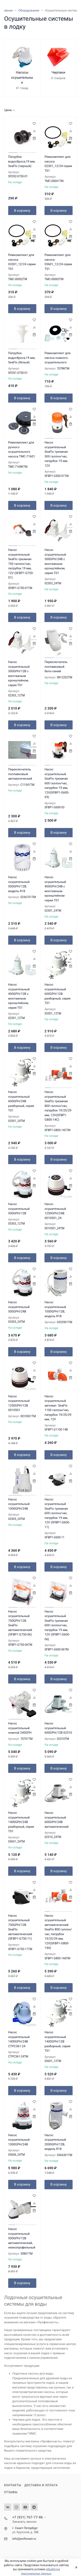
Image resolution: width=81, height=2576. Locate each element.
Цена (8, 110)
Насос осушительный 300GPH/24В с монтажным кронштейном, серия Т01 (55, 561)
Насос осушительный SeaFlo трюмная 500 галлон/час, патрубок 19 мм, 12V (56, 454)
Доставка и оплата (41, 2485)
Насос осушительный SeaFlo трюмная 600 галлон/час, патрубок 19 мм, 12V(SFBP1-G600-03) (56, 783)
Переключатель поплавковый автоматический (20, 774)
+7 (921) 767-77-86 (27, 2517)
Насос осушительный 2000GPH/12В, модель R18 (55, 2142)
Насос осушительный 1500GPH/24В (19, 2139)
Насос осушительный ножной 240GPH (20, 1728)
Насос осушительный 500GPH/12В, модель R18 (19, 884)
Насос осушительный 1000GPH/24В (19, 1504)
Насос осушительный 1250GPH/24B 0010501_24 (55, 1211)
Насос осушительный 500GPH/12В (19, 1208)
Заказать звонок (24, 2522)
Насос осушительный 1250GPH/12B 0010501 (19, 1403)
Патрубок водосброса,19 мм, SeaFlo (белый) (21, 357)
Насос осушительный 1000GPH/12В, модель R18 (55, 1309)
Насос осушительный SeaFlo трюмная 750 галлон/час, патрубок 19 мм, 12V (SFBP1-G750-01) (21, 563)
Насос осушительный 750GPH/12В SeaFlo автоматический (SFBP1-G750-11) (20, 1927)
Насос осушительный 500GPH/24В (19, 1306)
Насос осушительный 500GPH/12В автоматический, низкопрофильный (21, 2238)
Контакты (12, 2485)
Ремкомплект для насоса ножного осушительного (57, 357)
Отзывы (11, 2492)
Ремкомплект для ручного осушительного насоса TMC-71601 (21, 449)
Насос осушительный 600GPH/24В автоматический (56, 1820)
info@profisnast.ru (24, 2538)
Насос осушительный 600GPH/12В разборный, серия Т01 (57, 994)
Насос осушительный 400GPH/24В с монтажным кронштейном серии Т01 (55, 888)
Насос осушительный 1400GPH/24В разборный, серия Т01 (21, 1822)
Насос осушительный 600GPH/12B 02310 (58, 1728)
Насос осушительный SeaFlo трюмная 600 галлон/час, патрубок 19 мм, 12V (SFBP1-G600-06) (57, 1625)
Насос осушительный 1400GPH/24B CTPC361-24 (19, 2039)
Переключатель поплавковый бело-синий (55, 666)
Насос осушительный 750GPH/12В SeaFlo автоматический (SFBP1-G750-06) (20, 1623)
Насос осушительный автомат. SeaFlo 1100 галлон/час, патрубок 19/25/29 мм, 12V (57, 1407)
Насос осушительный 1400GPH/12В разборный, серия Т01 (57, 2041)
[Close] (75, 2567)
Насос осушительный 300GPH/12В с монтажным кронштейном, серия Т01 (19, 673)
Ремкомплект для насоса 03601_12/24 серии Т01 (58, 262)
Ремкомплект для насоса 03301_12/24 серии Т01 (22, 262)
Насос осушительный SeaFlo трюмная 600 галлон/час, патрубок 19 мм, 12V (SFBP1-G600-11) (57, 1513)
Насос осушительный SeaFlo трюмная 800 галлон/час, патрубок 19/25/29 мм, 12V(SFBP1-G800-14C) (57, 1105)
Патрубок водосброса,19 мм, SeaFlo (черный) (21, 161)
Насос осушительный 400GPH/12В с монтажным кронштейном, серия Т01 (19, 996)
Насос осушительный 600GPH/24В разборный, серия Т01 (21, 1101)
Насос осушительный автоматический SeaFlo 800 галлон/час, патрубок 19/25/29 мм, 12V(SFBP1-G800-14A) (58, 1932)
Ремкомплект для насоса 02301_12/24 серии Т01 (58, 164)
